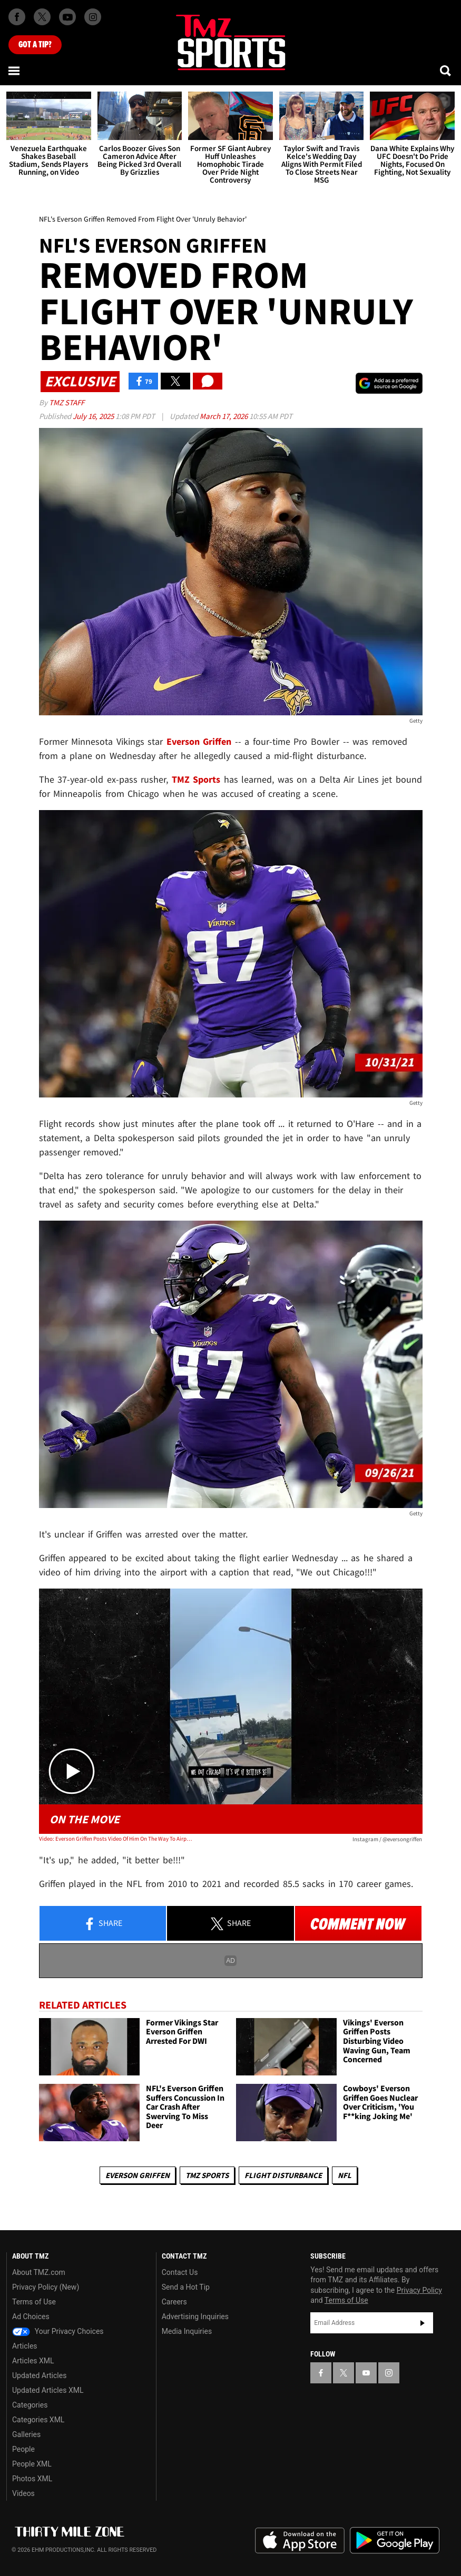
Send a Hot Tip (186, 2287)
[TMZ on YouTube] (366, 2372)
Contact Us (180, 2272)
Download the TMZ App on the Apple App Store (300, 2541)
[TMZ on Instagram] (92, 16)
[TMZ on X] (42, 16)
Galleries (26, 2434)
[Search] (446, 70)
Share (102, 1924)
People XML (32, 2464)
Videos (23, 2493)
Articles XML (33, 2361)
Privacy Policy (419, 2290)
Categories (29, 2405)
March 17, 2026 (224, 416)
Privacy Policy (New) (45, 2287)
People (23, 2449)
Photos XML (32, 2478)
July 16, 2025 (94, 416)
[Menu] (15, 70)
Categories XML (38, 2419)
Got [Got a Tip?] (35, 44)
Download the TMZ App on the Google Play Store (394, 2540)
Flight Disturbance (283, 2175)
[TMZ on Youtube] (67, 16)
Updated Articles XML (47, 2390)
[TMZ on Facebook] (16, 16)
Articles (24, 2346)
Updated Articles (39, 2375)
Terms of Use (34, 2302)
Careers (174, 2302)
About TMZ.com (38, 2272)
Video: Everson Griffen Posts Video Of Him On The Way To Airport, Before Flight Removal (115, 1838)
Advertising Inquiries (195, 2316)
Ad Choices (31, 2316)
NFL (344, 2175)
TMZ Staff (66, 402)
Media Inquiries (187, 2331)
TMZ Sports (196, 779)
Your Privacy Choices (58, 2331)
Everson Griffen (137, 2175)
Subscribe (422, 2322)
